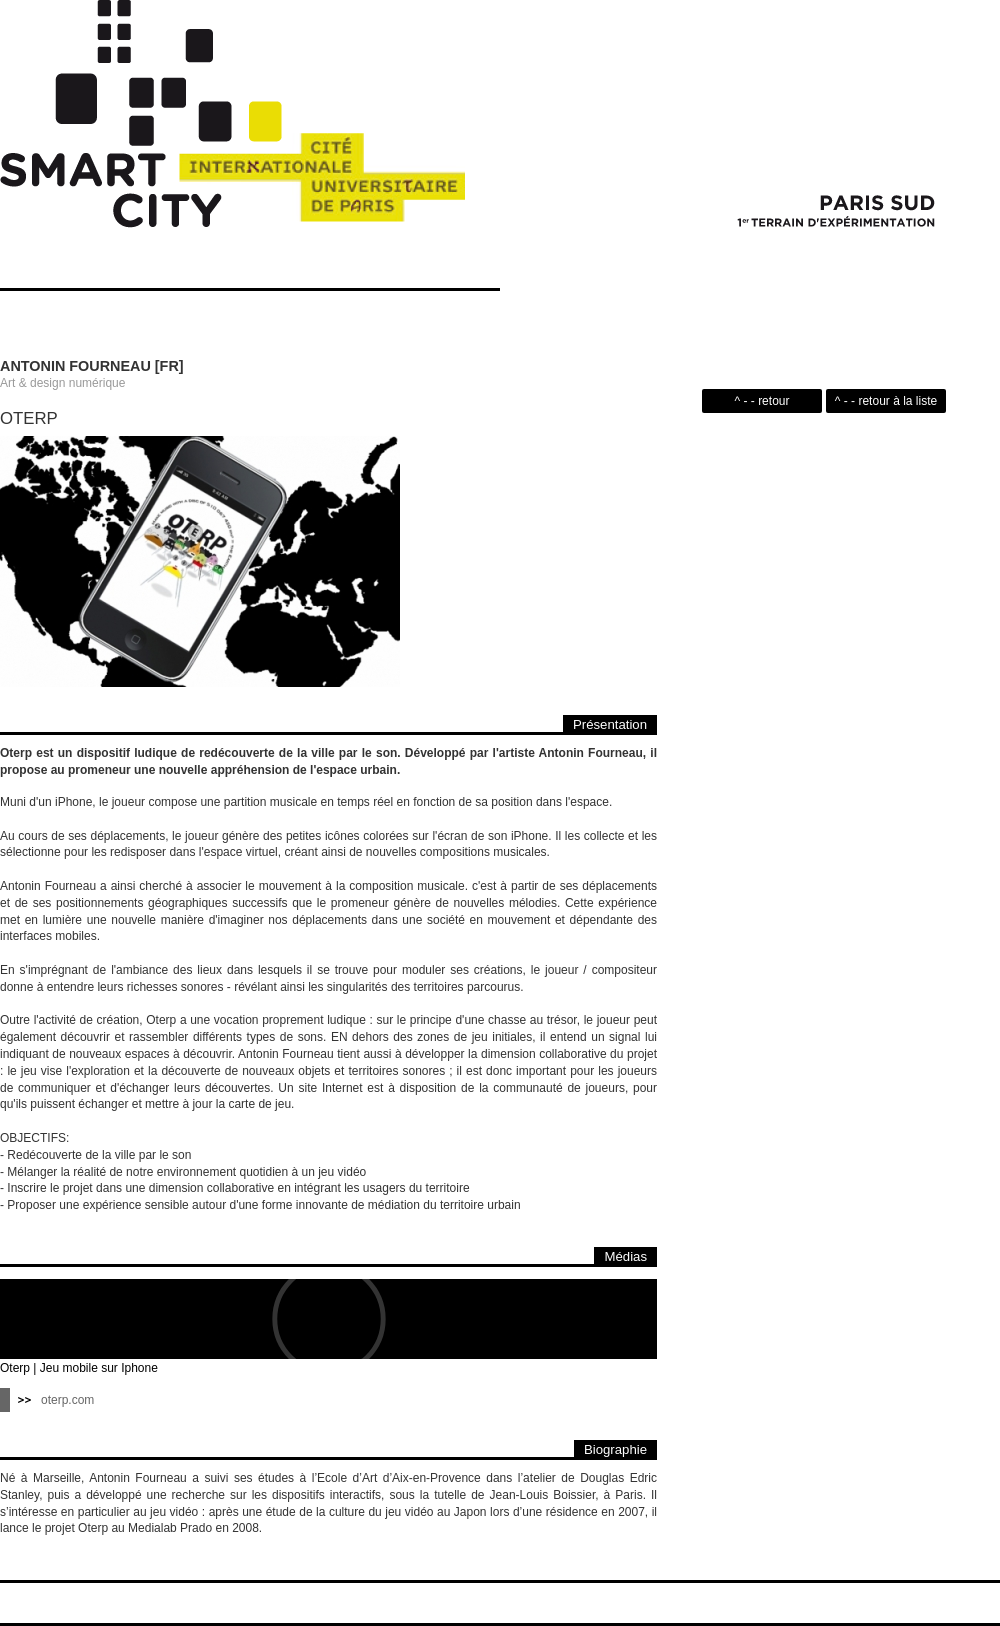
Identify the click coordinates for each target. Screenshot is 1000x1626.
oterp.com (67, 1400)
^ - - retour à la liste (886, 401)
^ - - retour (762, 401)
